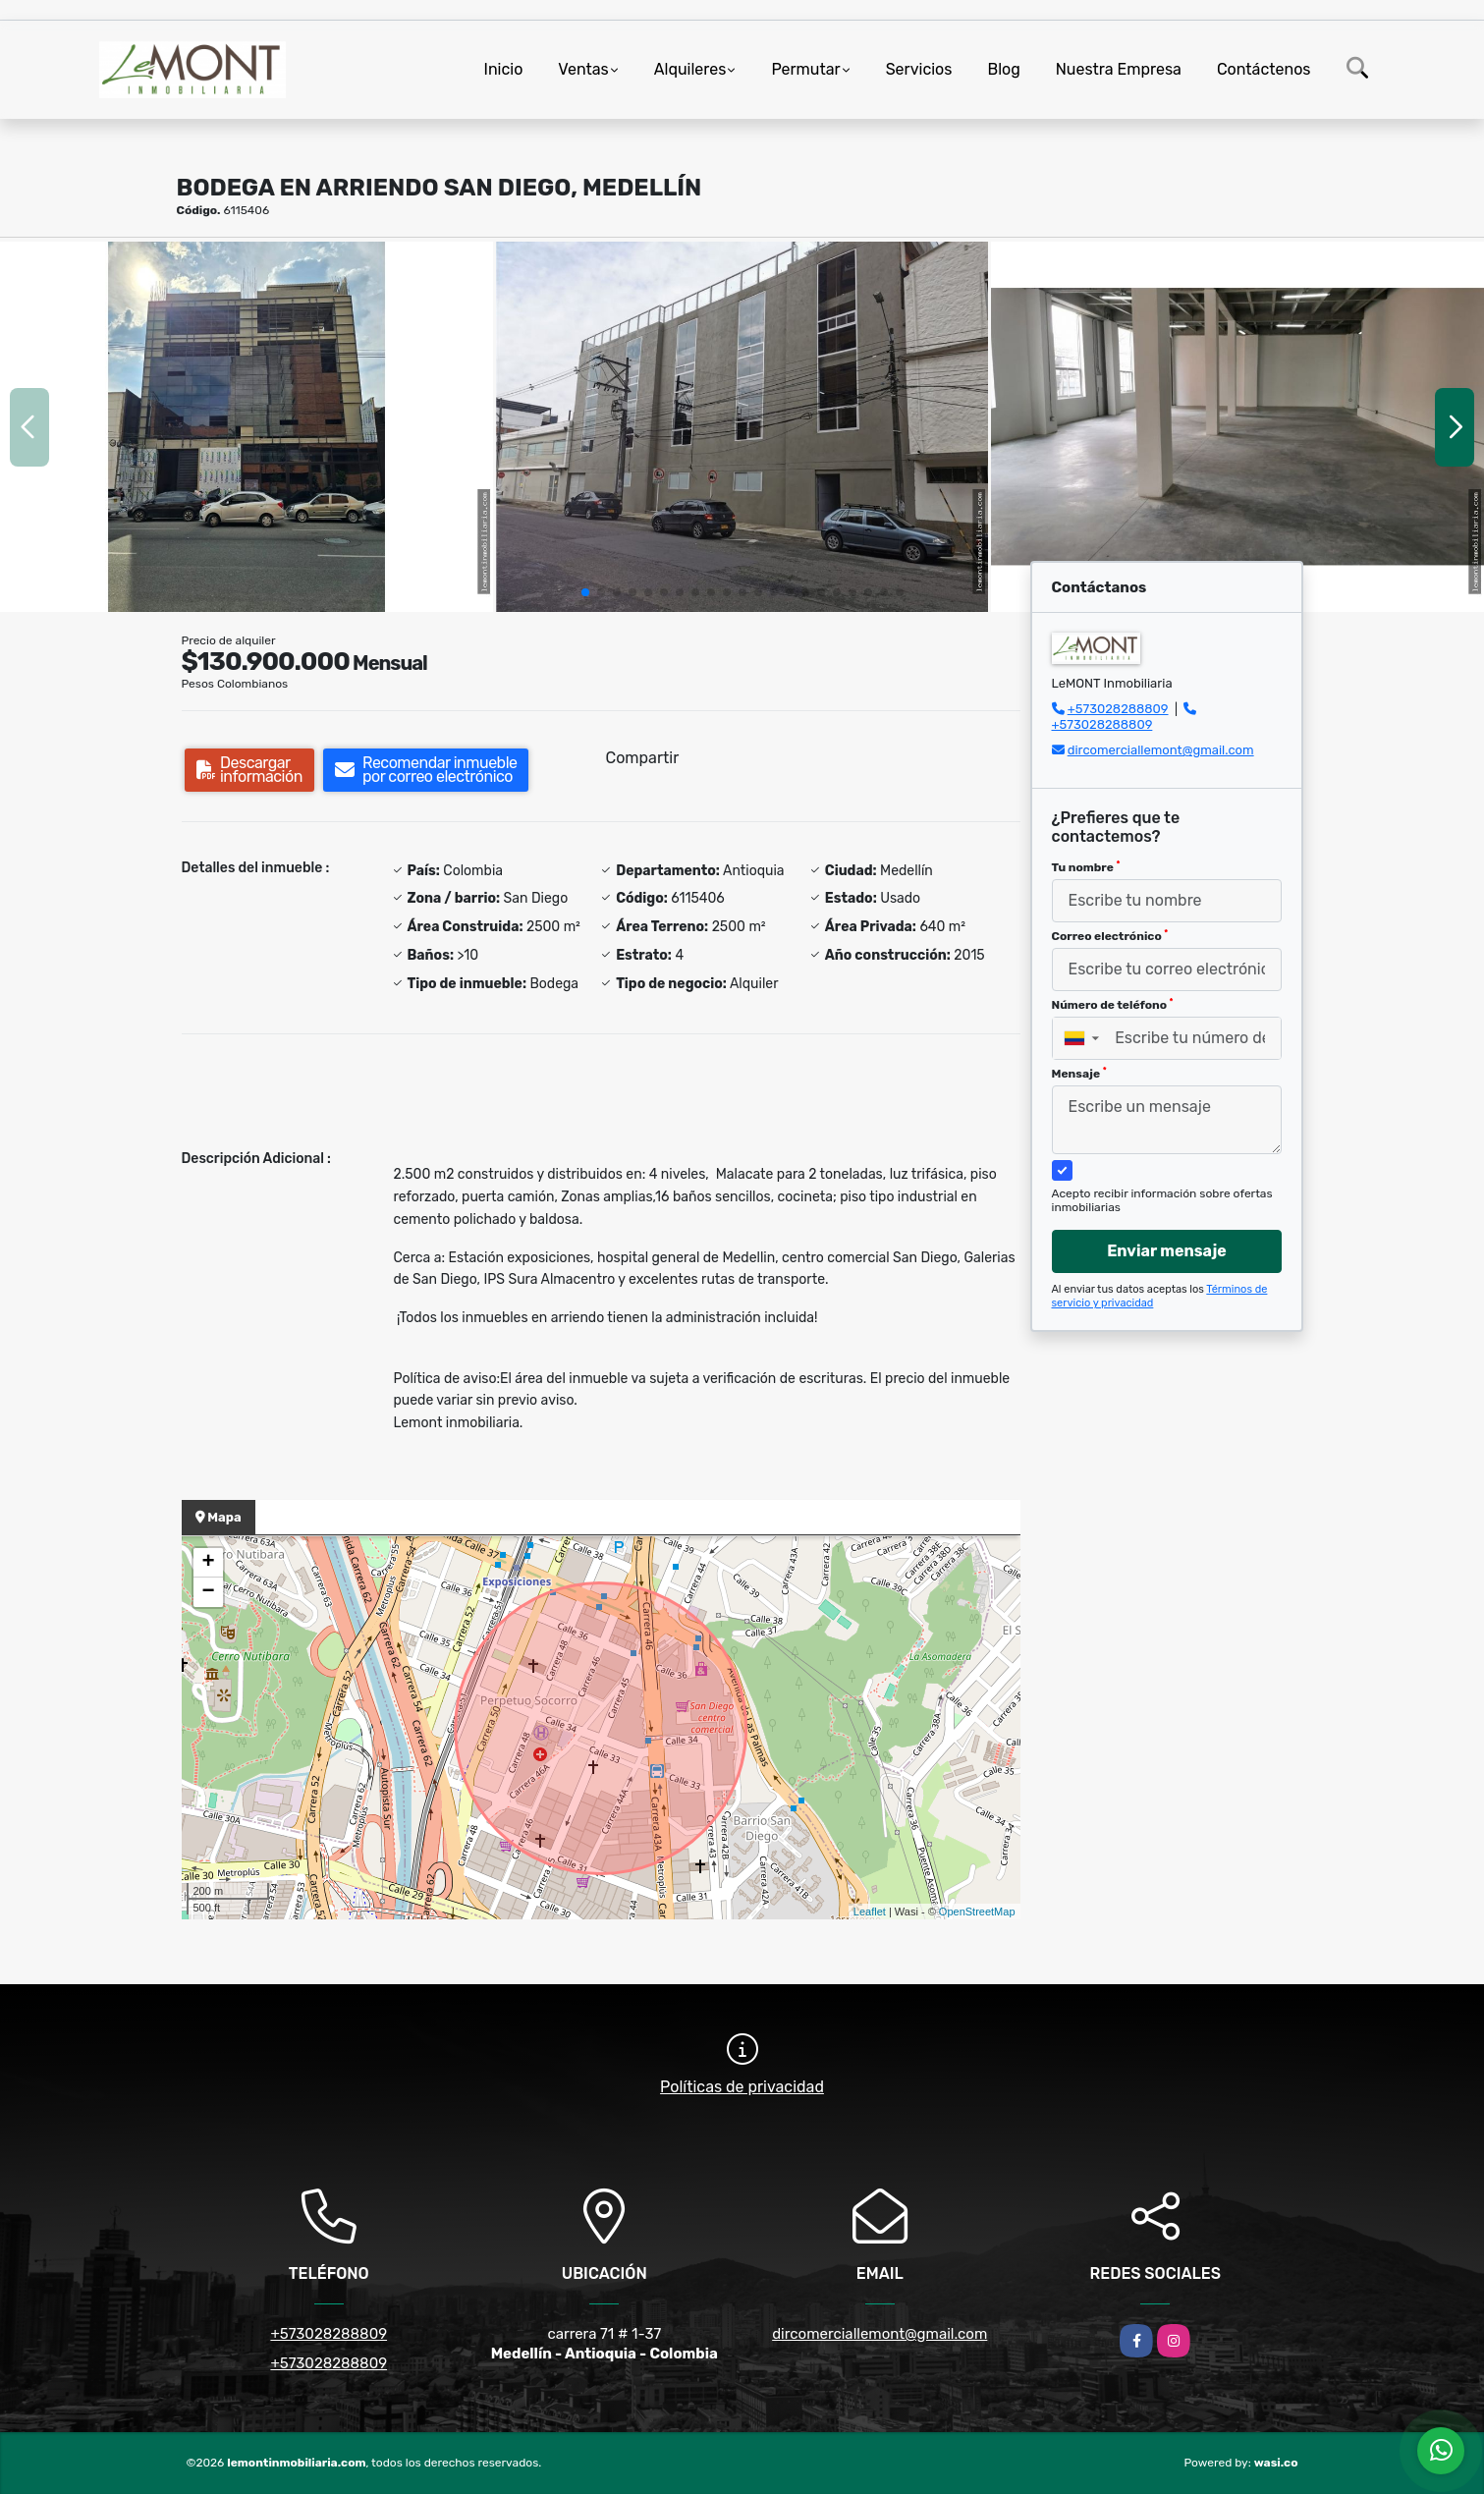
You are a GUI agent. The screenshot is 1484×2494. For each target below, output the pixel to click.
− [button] (207, 1592)
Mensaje (1079, 1073)
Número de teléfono (1113, 1005)
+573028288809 (1118, 708)
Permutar (805, 69)
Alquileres (690, 69)
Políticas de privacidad (742, 2087)
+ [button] (207, 1563)
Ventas (583, 69)
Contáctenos (1264, 69)
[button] (585, 592)
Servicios (919, 69)
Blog (1003, 69)
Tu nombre (1086, 867)
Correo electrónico (1110, 936)
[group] (246, 426)
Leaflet (869, 1911)
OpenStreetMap (977, 1911)
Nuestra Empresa (1119, 69)
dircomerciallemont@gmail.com (1161, 750)
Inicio (503, 69)
